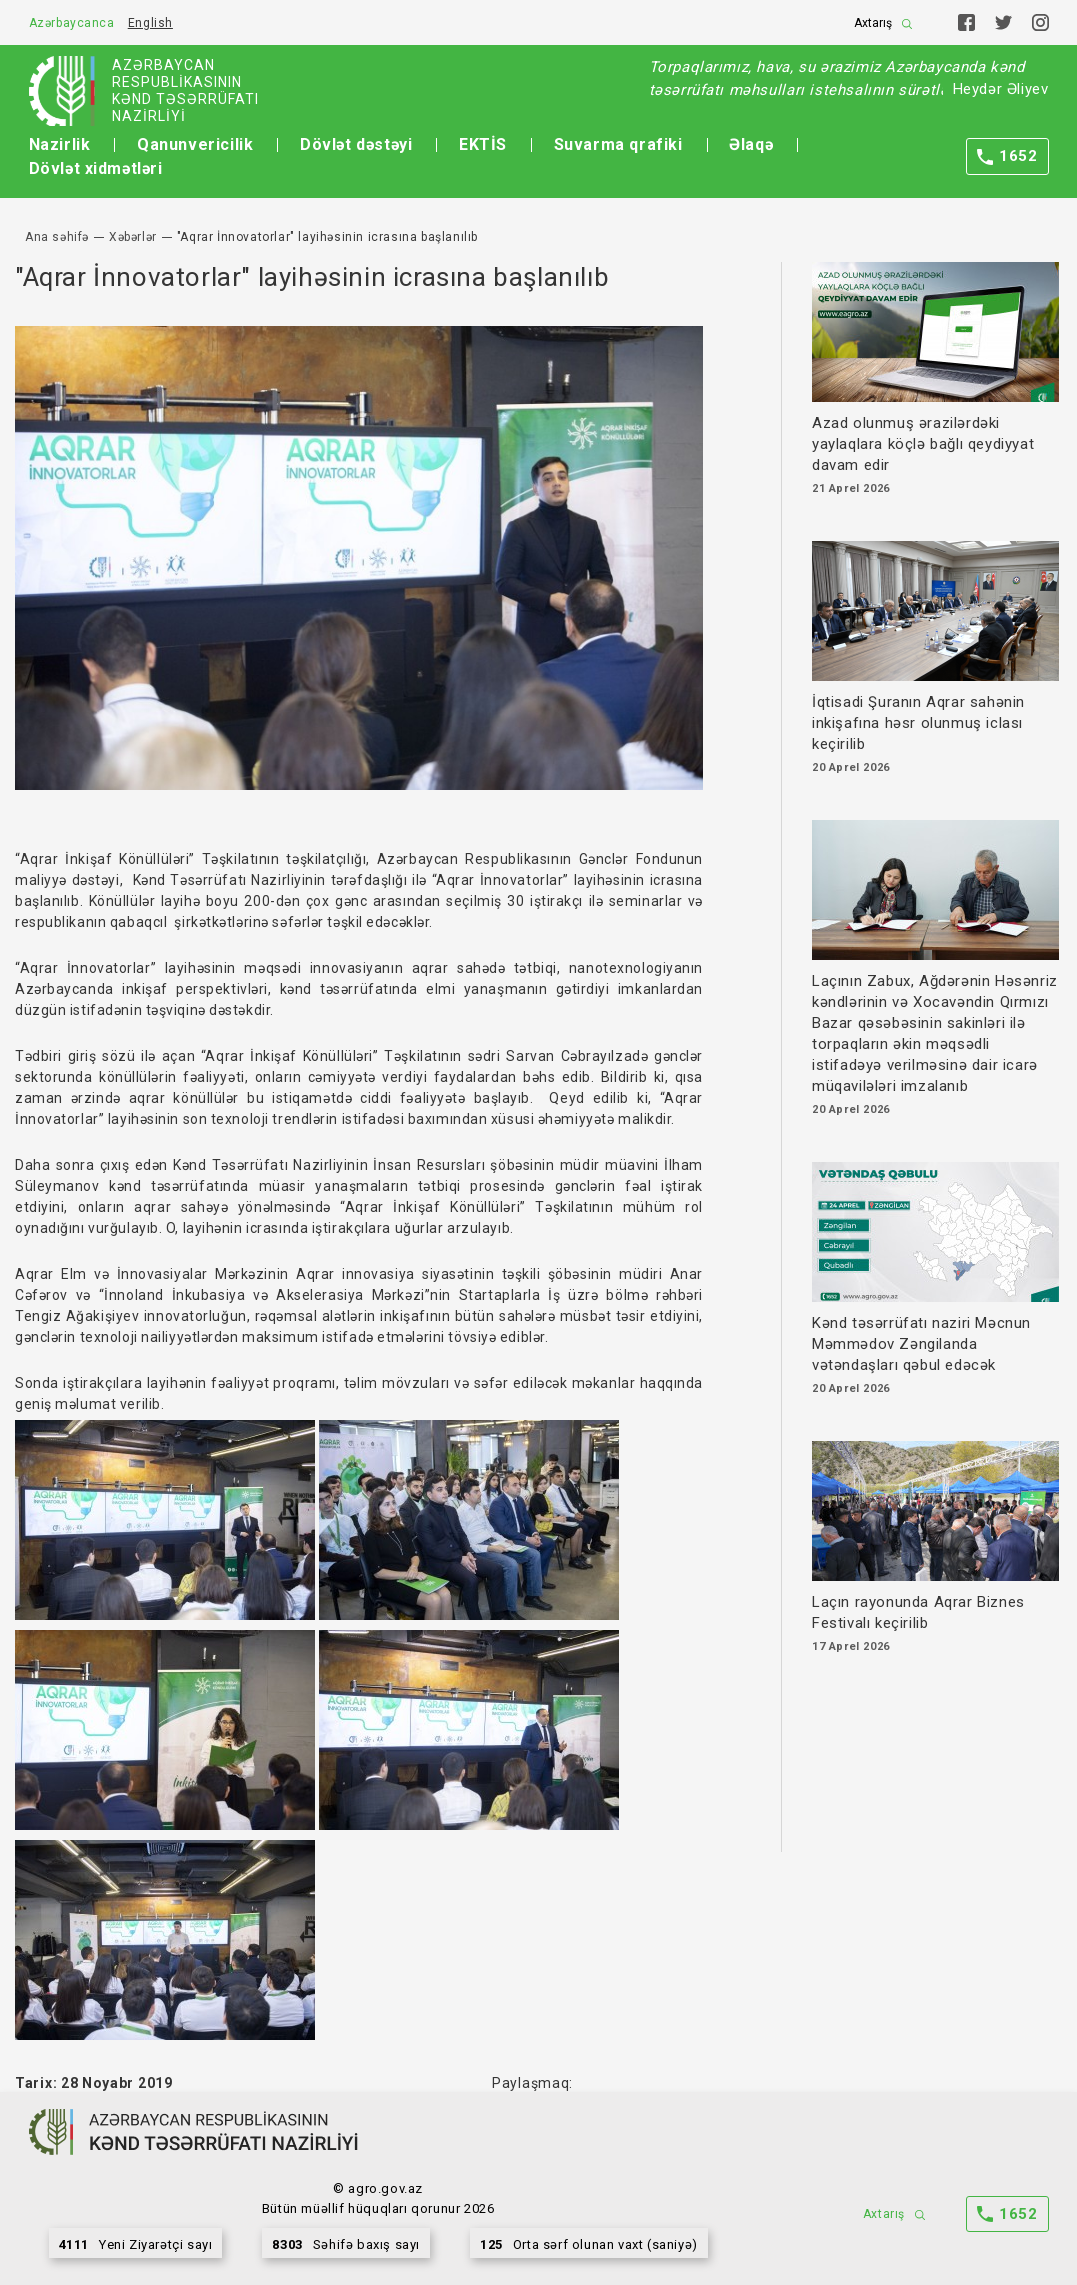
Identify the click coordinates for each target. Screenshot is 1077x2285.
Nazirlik (60, 144)
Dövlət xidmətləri (96, 168)
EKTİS (483, 144)
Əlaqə (751, 144)
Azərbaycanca (72, 23)
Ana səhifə (57, 237)
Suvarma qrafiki (618, 144)
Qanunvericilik (195, 144)
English (150, 23)
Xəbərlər (133, 237)
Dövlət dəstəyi (356, 144)
